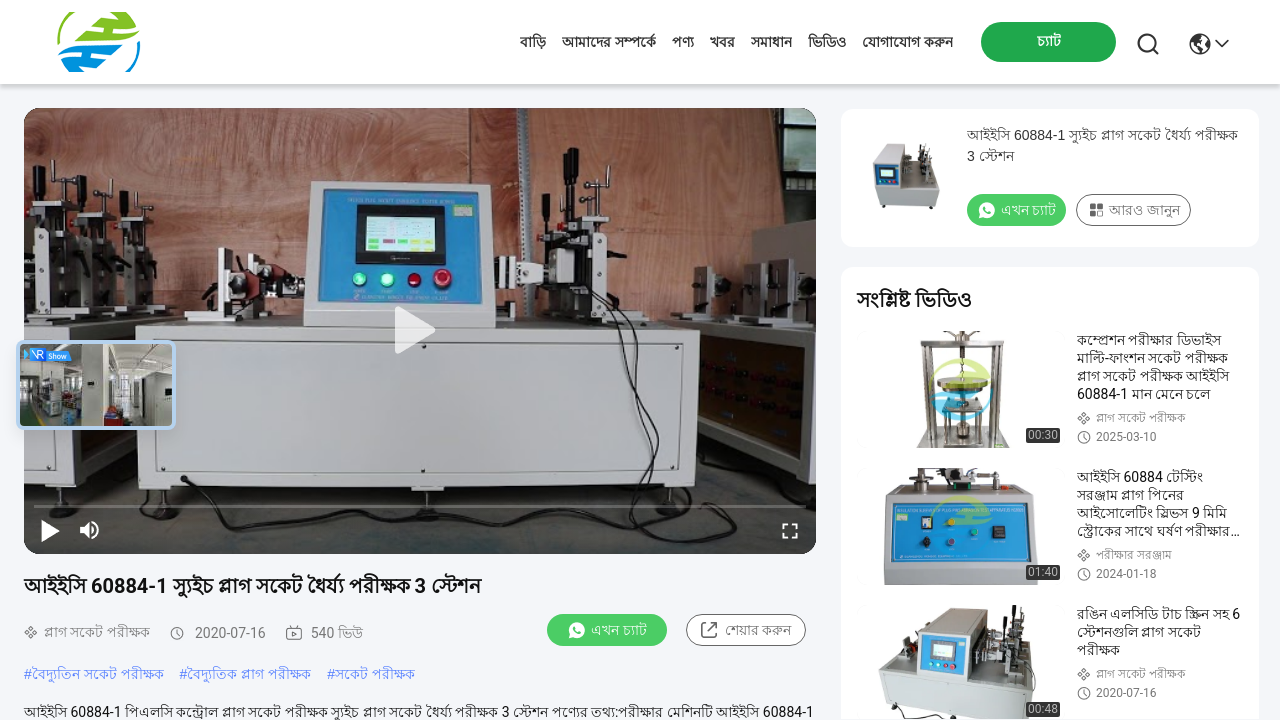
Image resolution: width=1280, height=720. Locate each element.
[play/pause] (50, 530)
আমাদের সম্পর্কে (609, 42)
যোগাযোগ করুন (907, 42)
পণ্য (683, 42)
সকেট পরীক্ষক (375, 674)
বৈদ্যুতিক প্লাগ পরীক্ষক (249, 674)
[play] (420, 331)
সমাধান (771, 42)
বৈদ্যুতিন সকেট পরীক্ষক (98, 674)
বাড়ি (533, 42)
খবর (722, 42)
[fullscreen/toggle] (790, 530)
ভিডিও (827, 42)
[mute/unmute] (90, 530)
